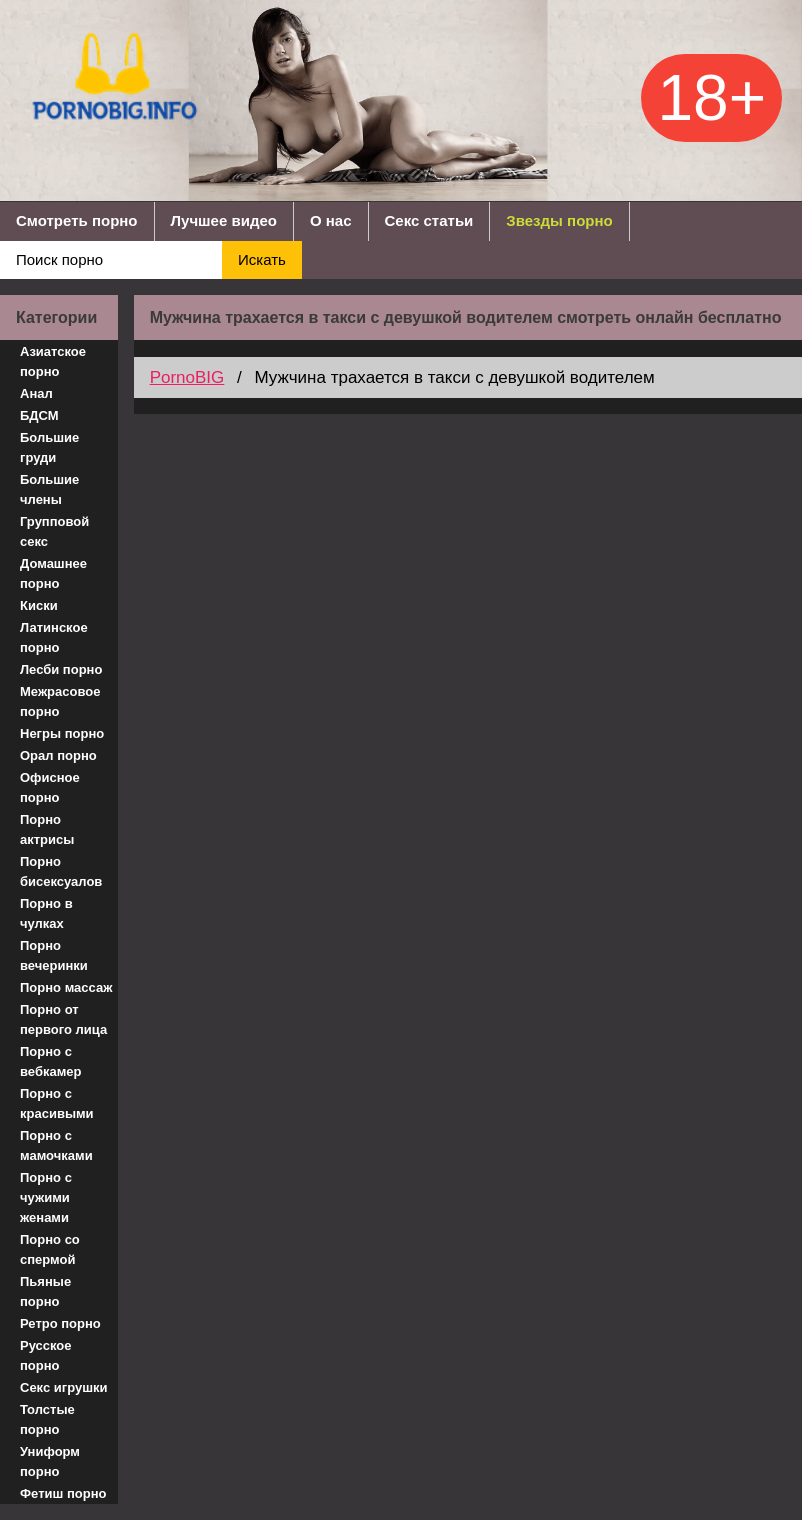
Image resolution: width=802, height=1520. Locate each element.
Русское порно (46, 1355)
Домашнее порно (53, 573)
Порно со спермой (50, 1249)
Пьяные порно (45, 1291)
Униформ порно (50, 1461)
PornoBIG (187, 377)
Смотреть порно (77, 220)
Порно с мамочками (56, 1145)
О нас (331, 220)
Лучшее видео (224, 220)
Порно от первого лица (63, 1019)
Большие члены (49, 489)
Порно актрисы (47, 829)
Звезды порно (559, 220)
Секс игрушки (64, 1387)
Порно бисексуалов (61, 871)
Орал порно (58, 755)
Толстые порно (47, 1419)
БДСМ (39, 415)
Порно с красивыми (57, 1103)
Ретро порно (60, 1323)
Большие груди (49, 447)
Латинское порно (54, 637)
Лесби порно (61, 669)
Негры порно (62, 733)
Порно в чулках (46, 913)
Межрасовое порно (60, 701)
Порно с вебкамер (50, 1061)
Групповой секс (54, 531)
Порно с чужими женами (46, 1197)
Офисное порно (50, 787)
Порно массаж (66, 987)
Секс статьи (429, 220)
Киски (39, 605)
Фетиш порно (63, 1493)
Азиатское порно (53, 361)
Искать (262, 259)
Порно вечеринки (54, 955)
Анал (36, 393)
